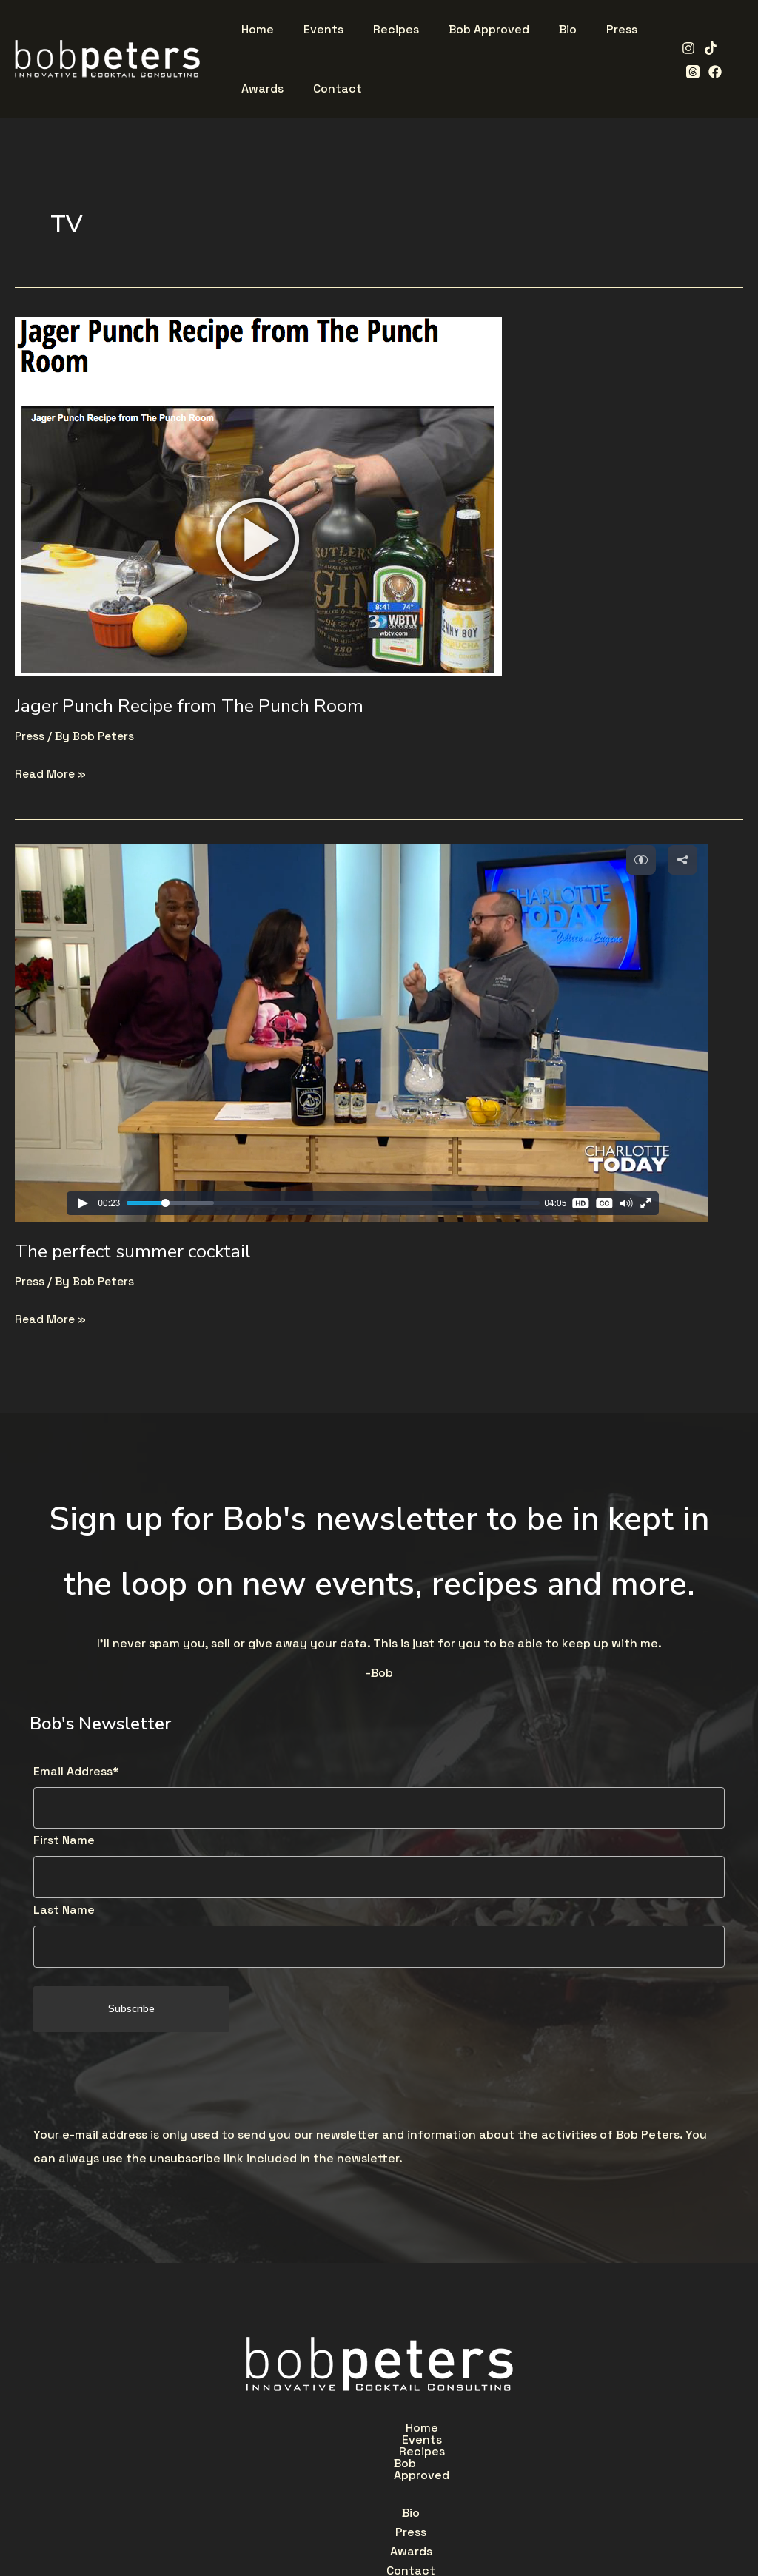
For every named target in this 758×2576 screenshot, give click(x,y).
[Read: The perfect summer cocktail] (361, 1031)
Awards (394, 2465)
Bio (274, 2465)
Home (251, 2431)
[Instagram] (684, 48)
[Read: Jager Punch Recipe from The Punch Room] (258, 495)
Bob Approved (483, 2431)
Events (318, 2431)
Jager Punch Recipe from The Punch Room (197, 706)
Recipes (390, 2431)
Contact (469, 2465)
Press (30, 736)
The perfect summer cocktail (139, 1251)
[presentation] (145, 2082)
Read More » (51, 771)
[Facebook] (688, 71)
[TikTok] (706, 48)
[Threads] (728, 48)
